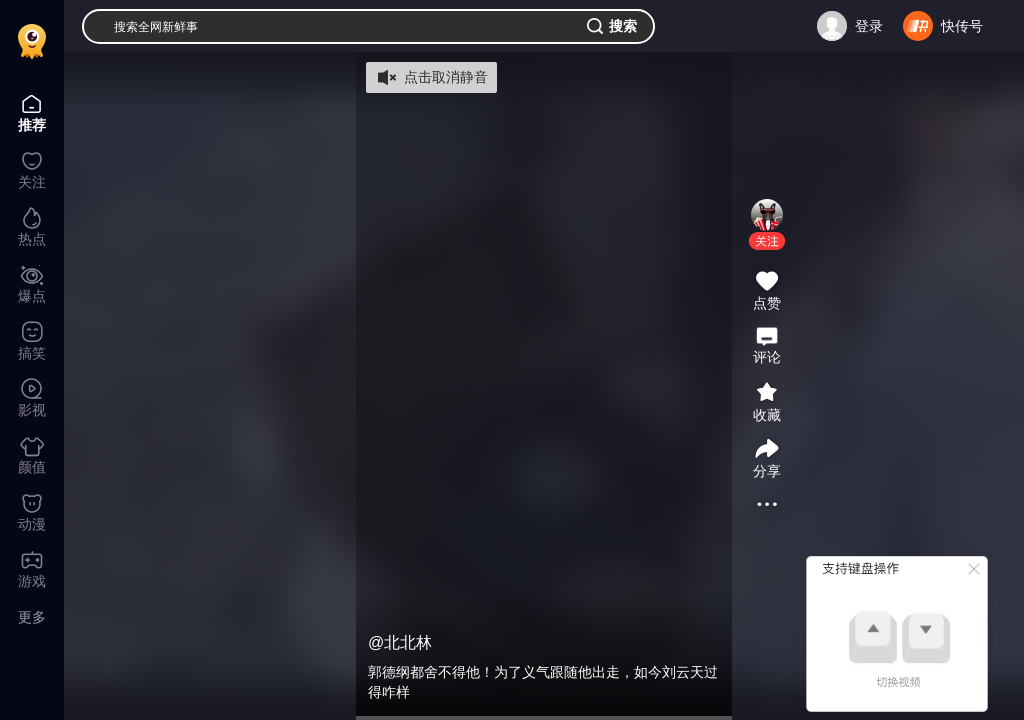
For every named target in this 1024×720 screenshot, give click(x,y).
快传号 (962, 26)
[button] (767, 241)
